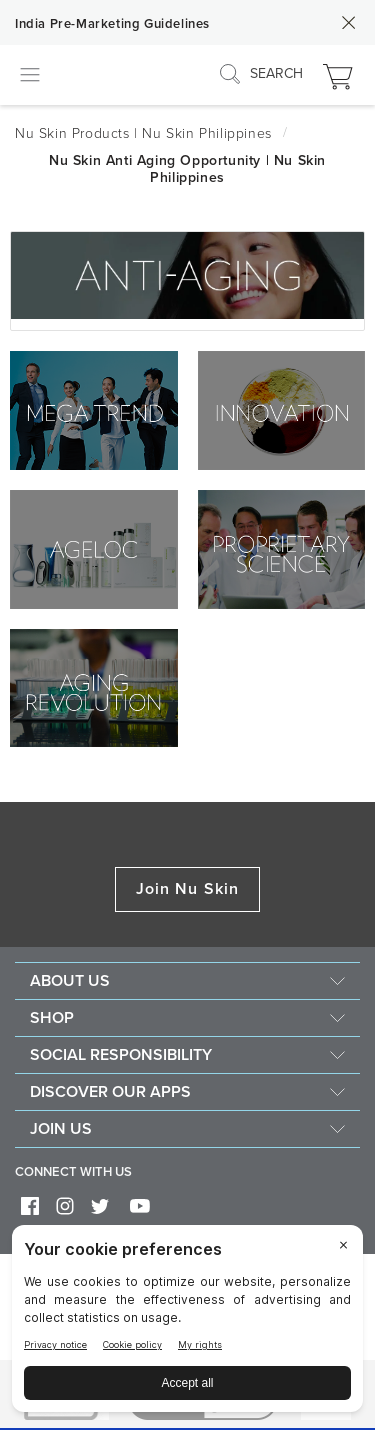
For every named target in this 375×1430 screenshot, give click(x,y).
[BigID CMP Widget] (187, 1323)
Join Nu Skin (187, 889)
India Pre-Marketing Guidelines (112, 24)
